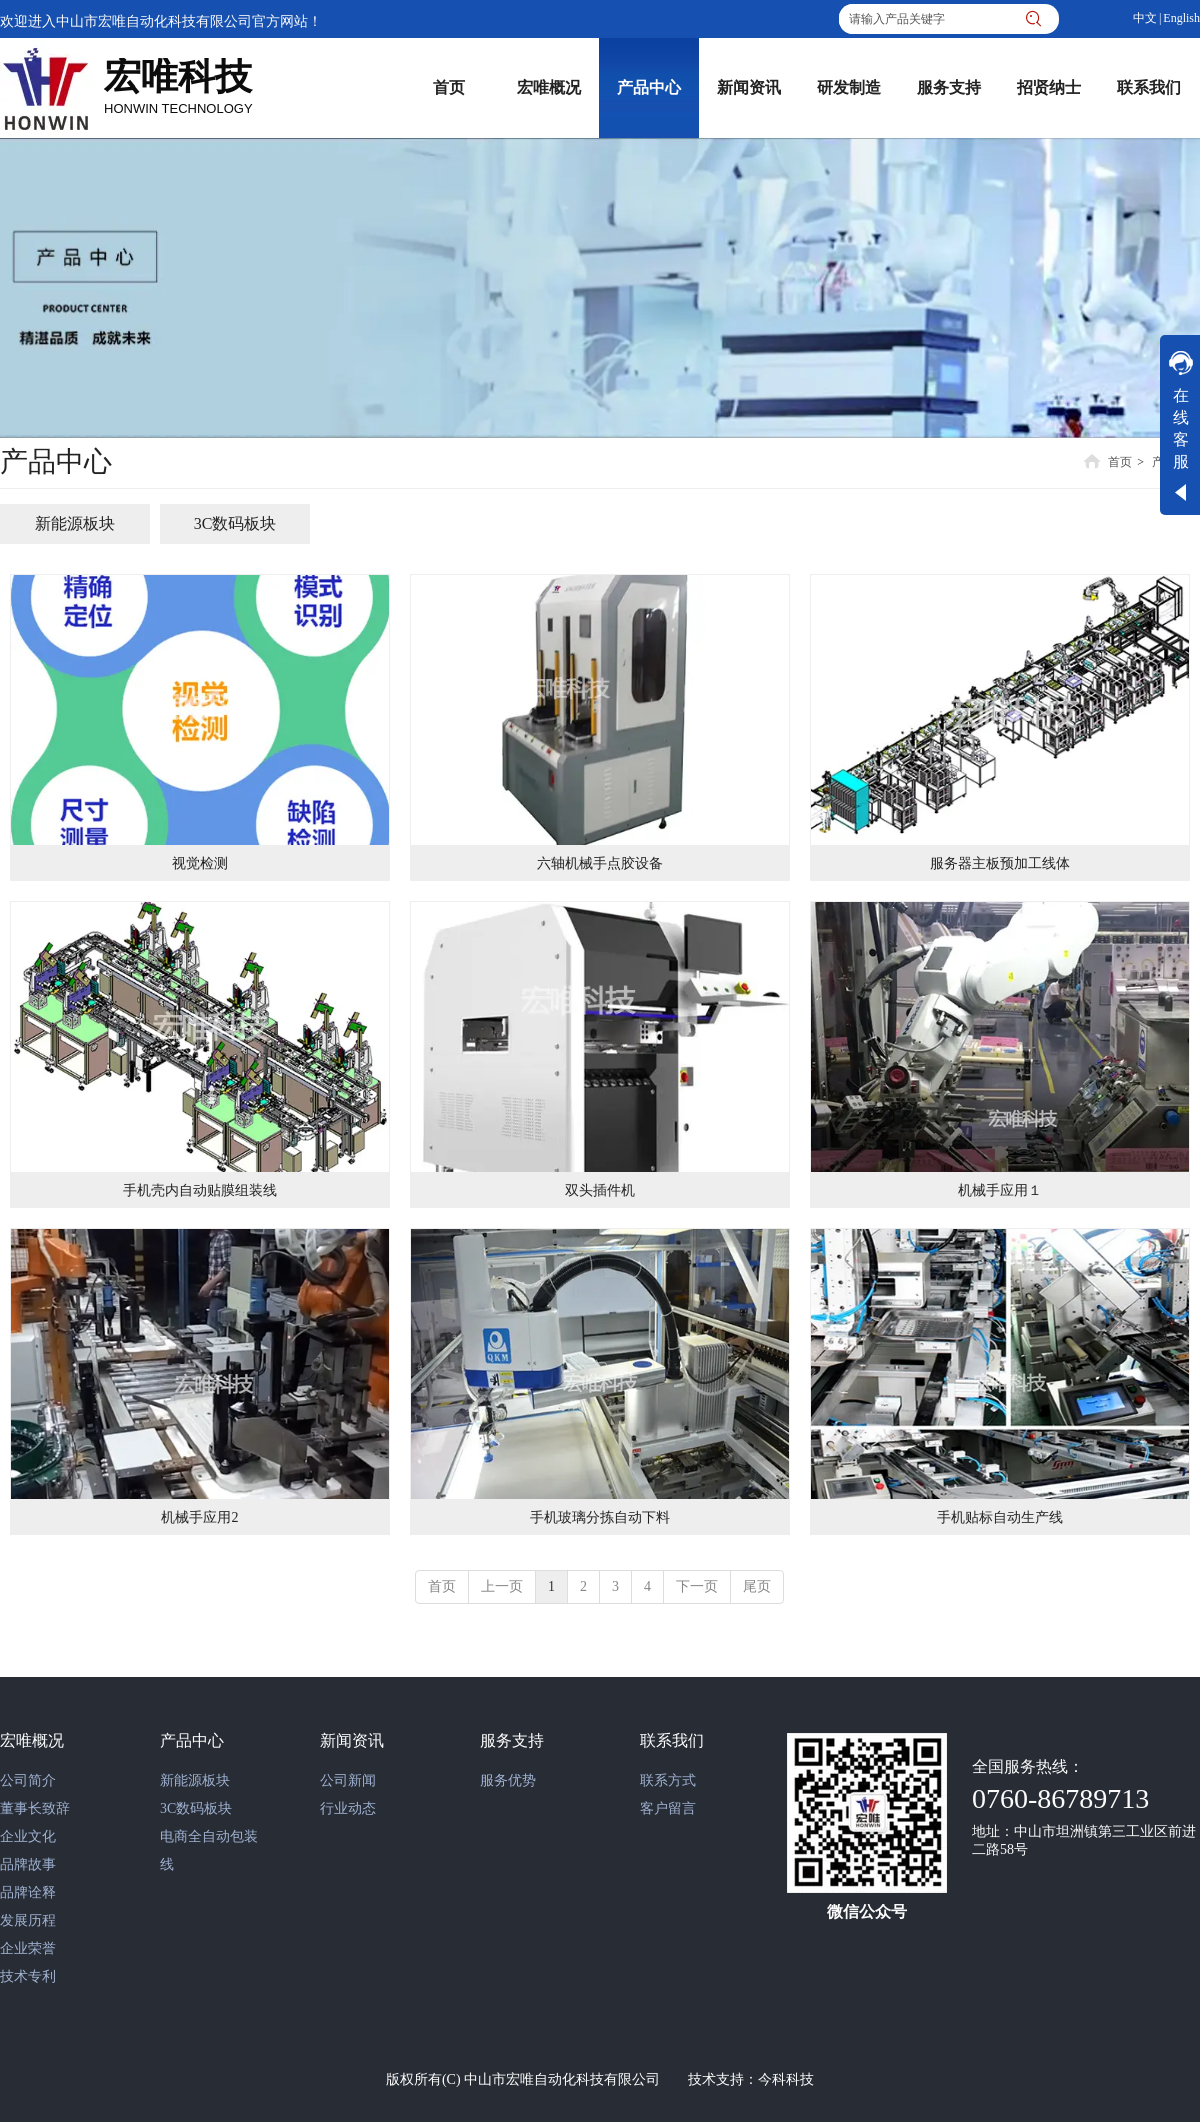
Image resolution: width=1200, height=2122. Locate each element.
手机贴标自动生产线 (1000, 1517)
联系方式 (668, 1780)
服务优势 (508, 1780)
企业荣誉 (28, 1948)
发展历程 (28, 1920)
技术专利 (28, 1976)
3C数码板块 (196, 1808)
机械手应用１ (1000, 1190)
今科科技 (786, 2079)
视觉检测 (200, 863)
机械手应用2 (199, 1517)
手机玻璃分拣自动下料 (600, 1517)
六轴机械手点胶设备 (600, 863)
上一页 (502, 1586)
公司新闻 (348, 1780)
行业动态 (348, 1808)
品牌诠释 (28, 1892)
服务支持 (512, 1740)
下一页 (697, 1586)
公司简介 (28, 1780)
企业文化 (28, 1836)
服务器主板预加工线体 (1000, 863)
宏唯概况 (32, 1740)
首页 (1120, 462)
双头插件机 (600, 1190)
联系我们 (672, 1740)
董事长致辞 (35, 1808)
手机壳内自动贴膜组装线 (200, 1190)
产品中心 (192, 1740)
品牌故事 (28, 1864)
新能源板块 (195, 1780)
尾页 (757, 1586)
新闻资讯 (352, 1740)
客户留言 (668, 1808)
